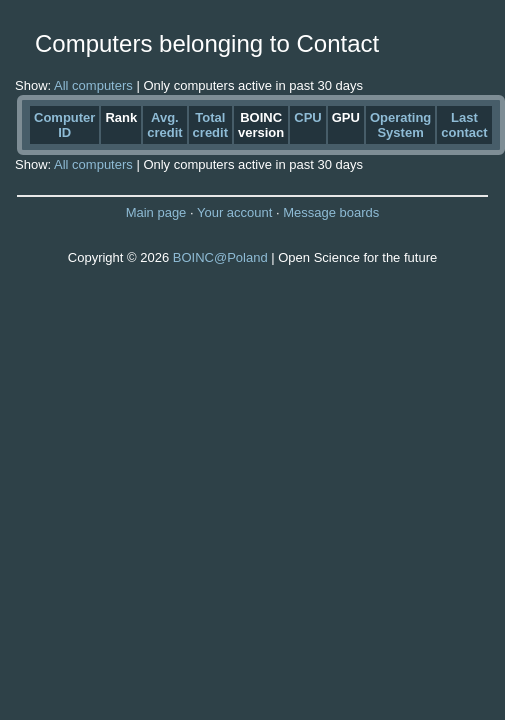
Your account (234, 212)
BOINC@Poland (220, 257)
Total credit (210, 125)
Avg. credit (164, 125)
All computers (93, 85)
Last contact (464, 125)
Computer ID (64, 125)
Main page (156, 212)
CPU (307, 117)
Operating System (400, 125)
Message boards (331, 212)
